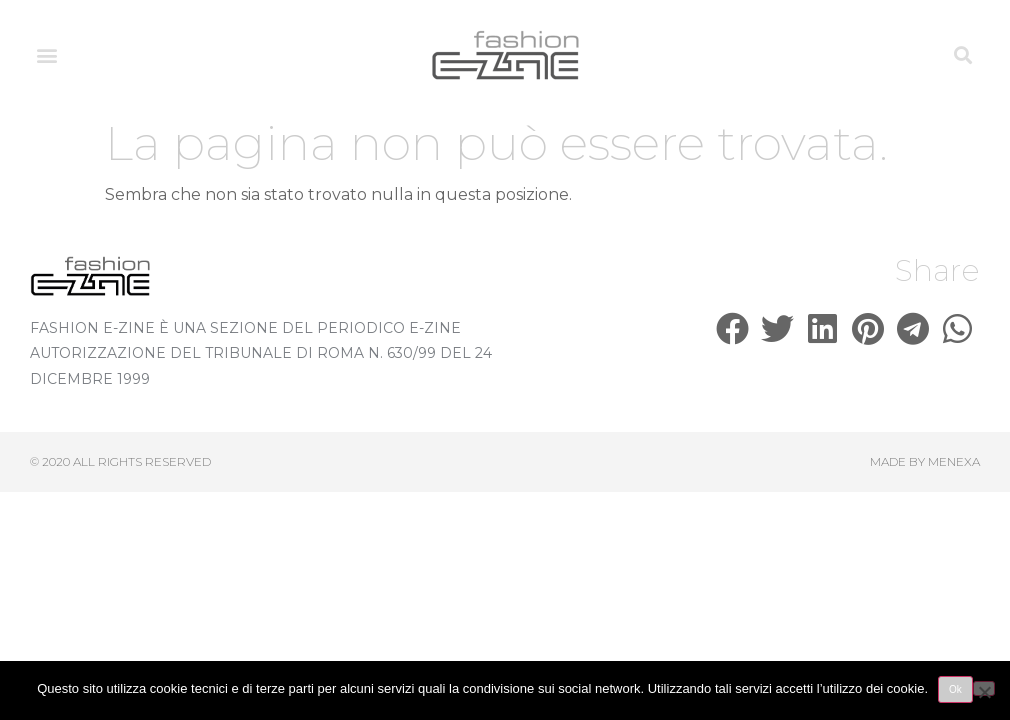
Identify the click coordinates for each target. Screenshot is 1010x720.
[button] (46, 55)
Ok (955, 689)
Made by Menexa (925, 461)
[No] (984, 688)
